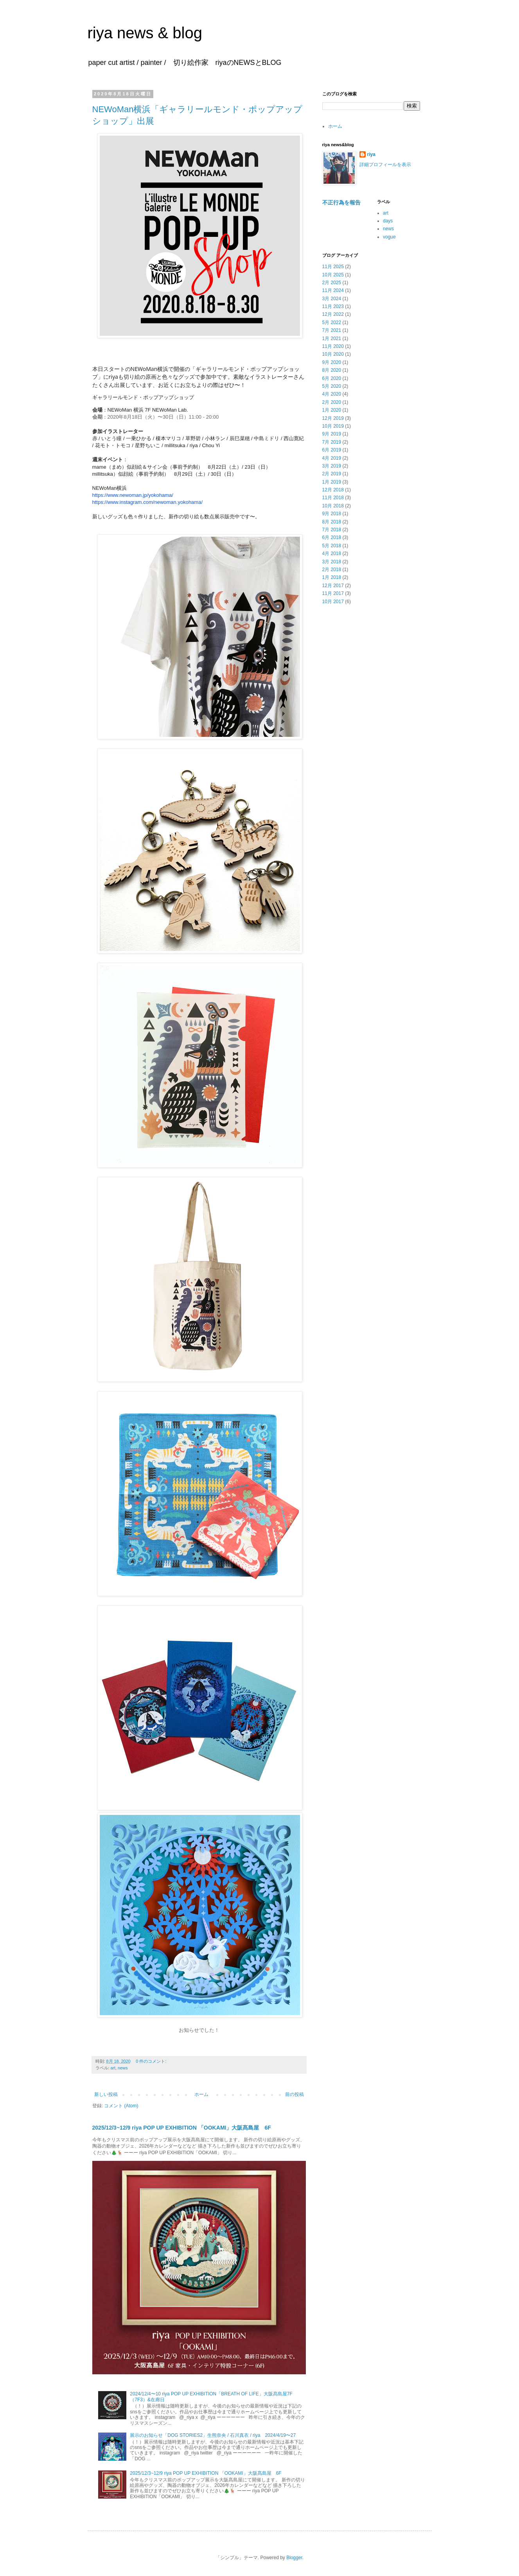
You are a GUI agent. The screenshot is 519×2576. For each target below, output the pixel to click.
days (388, 221)
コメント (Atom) (121, 2105)
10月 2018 (333, 506)
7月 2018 (331, 529)
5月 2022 (331, 322)
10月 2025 (333, 275)
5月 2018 (331, 545)
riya (371, 154)
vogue (389, 237)
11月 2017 (333, 593)
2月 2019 (331, 474)
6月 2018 (331, 537)
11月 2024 (333, 290)
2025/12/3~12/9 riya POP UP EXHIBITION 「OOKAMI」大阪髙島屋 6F (181, 2128)
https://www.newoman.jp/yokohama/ (132, 495)
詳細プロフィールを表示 (385, 164)
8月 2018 (331, 522)
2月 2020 (331, 402)
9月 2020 (331, 362)
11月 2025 (333, 266)
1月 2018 (331, 577)
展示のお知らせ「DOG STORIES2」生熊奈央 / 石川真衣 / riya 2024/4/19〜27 (213, 2435)
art (113, 2067)
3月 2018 (331, 561)
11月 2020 (333, 346)
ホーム (201, 2094)
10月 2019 (333, 426)
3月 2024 (331, 298)
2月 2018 (331, 569)
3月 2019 (331, 466)
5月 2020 (331, 386)
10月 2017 (333, 601)
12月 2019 (333, 418)
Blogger (294, 2557)
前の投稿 (294, 2094)
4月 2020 (331, 394)
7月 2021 (331, 330)
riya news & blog (145, 32)
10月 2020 (333, 354)
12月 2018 (333, 490)
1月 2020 (331, 410)
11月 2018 (333, 497)
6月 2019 (331, 450)
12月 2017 (333, 585)
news (123, 2067)
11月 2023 (333, 306)
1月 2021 (331, 338)
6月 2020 (331, 378)
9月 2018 (331, 513)
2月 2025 (331, 282)
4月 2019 (331, 458)
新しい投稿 (106, 2094)
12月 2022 (333, 314)
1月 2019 (331, 482)
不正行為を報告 (341, 202)
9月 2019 (331, 434)
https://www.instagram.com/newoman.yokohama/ (147, 502)
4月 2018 (331, 553)
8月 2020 (331, 370)
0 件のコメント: (151, 2061)
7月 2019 (331, 442)
